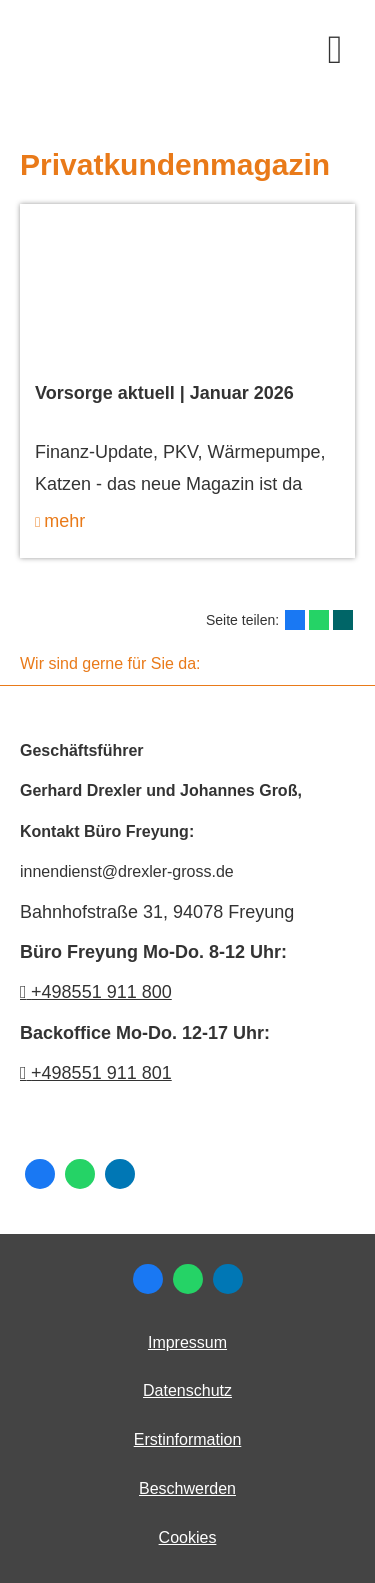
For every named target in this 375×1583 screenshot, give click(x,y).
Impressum (187, 1342)
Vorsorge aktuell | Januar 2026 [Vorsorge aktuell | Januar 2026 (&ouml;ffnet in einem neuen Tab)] (164, 393)
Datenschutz (187, 1390)
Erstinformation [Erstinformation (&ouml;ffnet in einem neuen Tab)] (188, 1439)
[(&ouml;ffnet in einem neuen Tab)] (187, 288)
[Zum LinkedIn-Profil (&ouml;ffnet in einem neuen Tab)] (120, 1174)
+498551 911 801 (101, 1073)
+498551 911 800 (96, 992)
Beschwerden (187, 1488)
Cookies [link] (188, 1537)
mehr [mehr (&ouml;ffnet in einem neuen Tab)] (64, 521)
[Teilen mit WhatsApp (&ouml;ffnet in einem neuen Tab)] (319, 620)
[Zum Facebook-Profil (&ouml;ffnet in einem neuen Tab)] (40, 1174)
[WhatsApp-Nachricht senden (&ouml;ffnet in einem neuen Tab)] (80, 1174)
